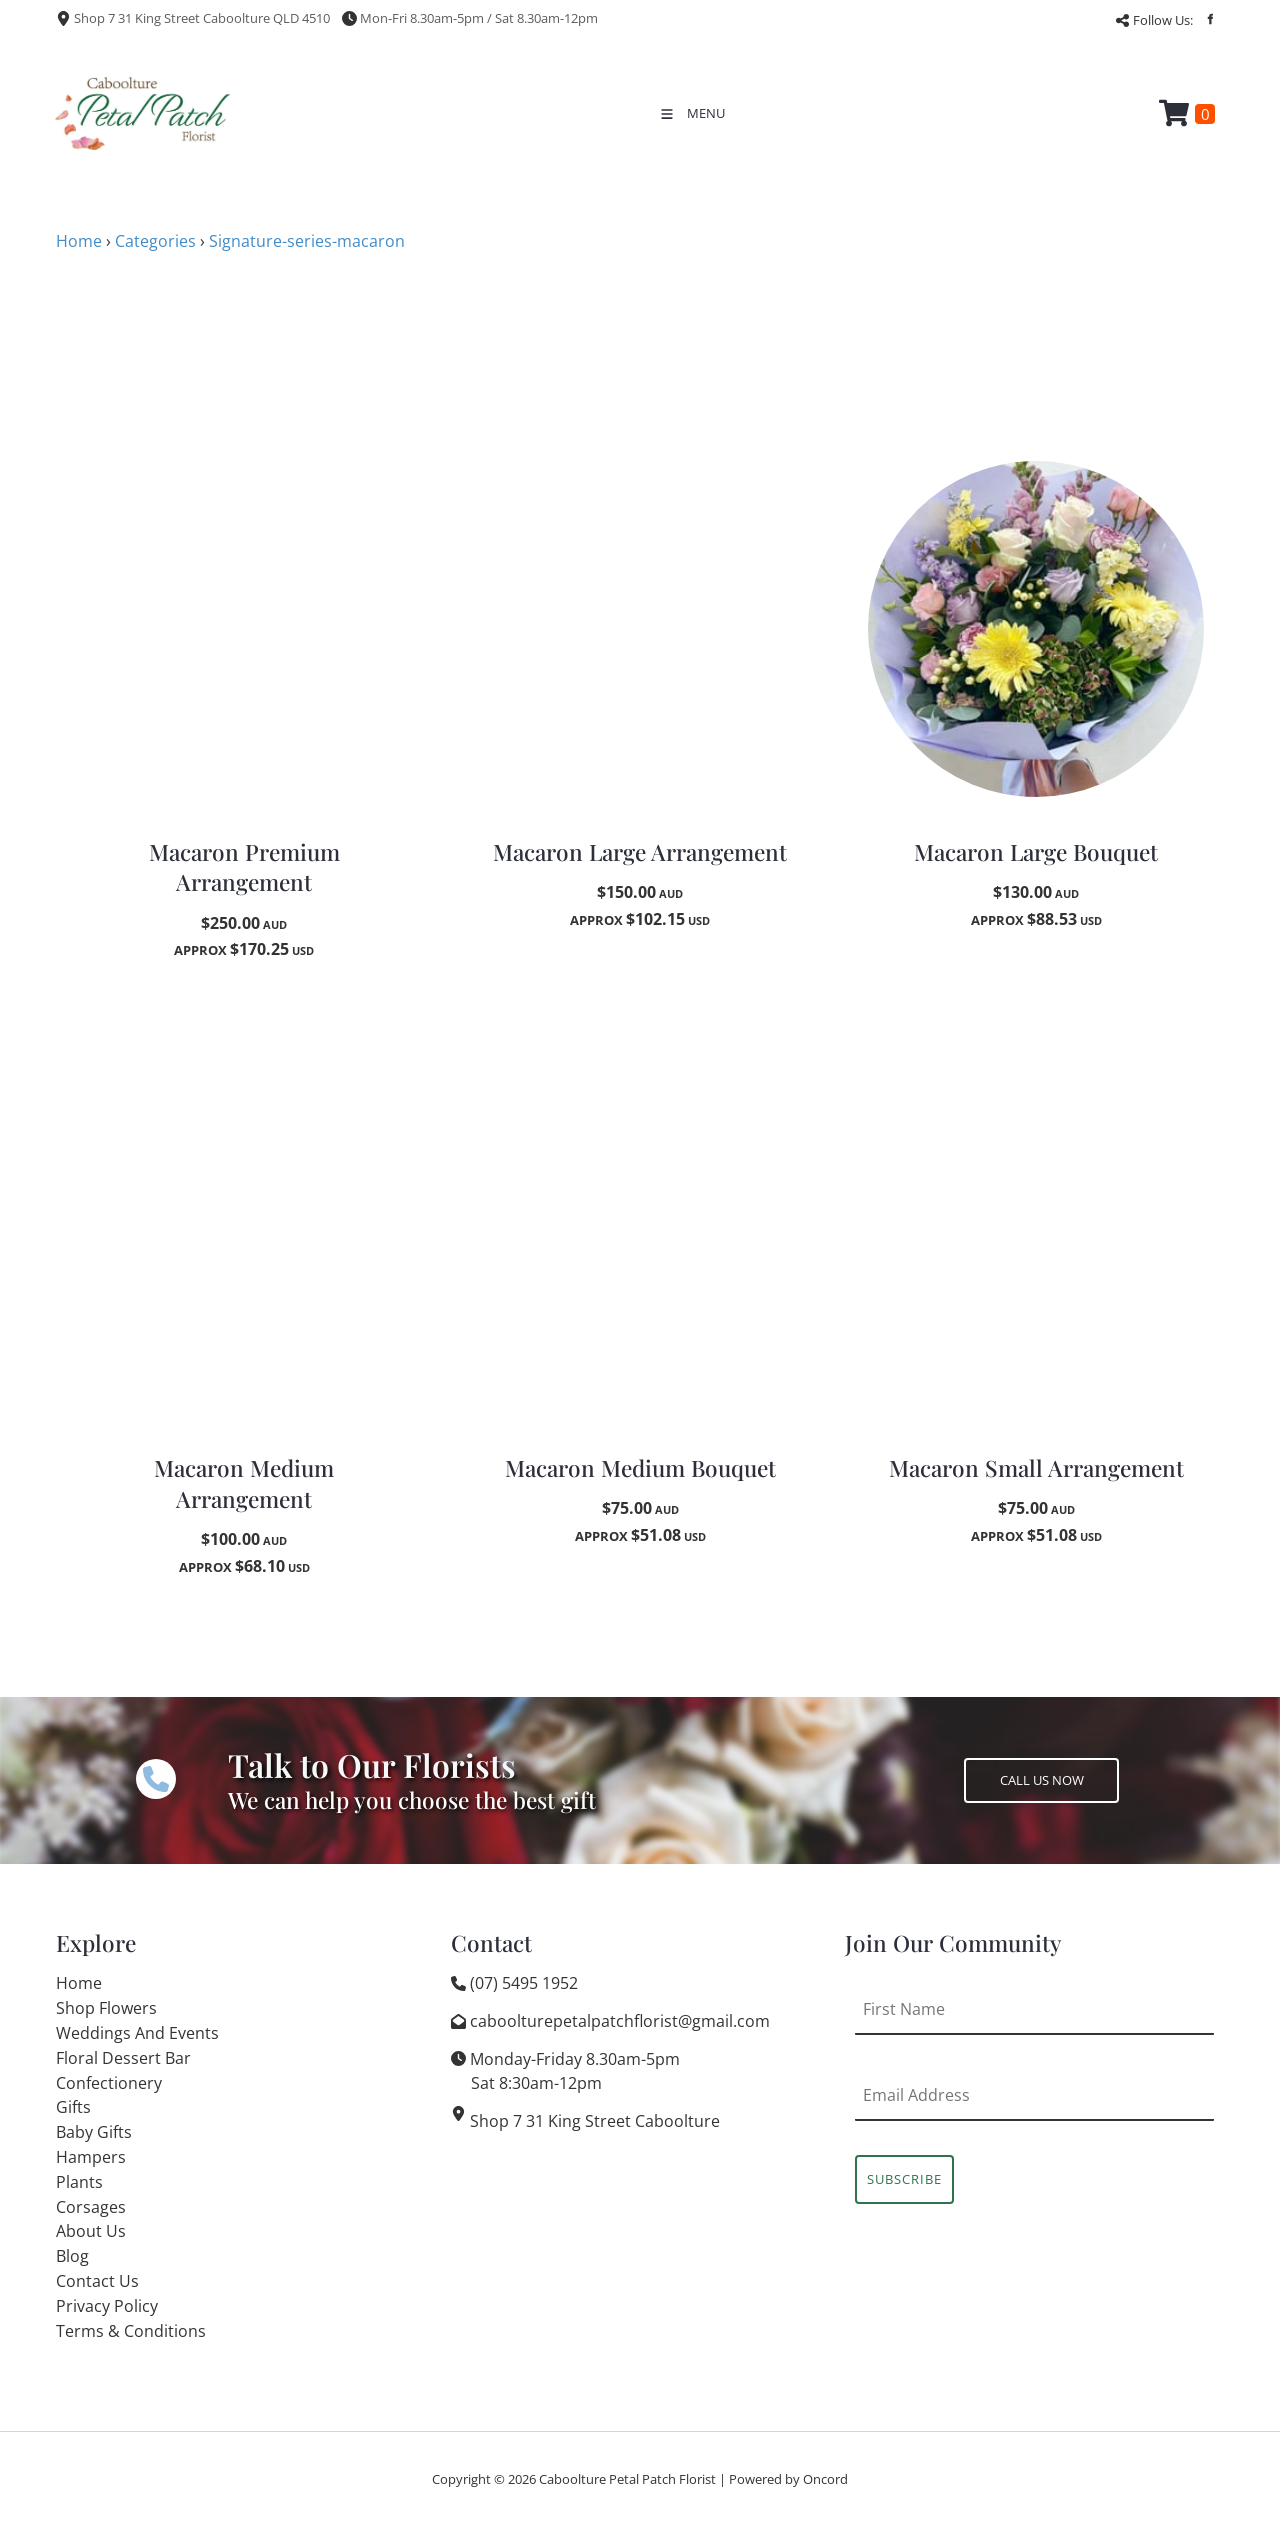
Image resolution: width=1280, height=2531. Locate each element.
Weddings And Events (137, 2033)
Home (79, 241)
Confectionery (109, 2083)
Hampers (91, 2157)
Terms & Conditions (131, 2331)
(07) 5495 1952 (524, 1983)
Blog (72, 2256)
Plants (79, 2182)
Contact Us (97, 2281)
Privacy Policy (107, 2306)
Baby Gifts (94, 2132)
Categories (155, 241)
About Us (91, 2231)
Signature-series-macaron (307, 241)
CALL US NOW (1006, 1770)
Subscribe (904, 2179)
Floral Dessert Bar (123, 2058)
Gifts (73, 2107)
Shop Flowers (106, 2008)
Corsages (91, 2207)
